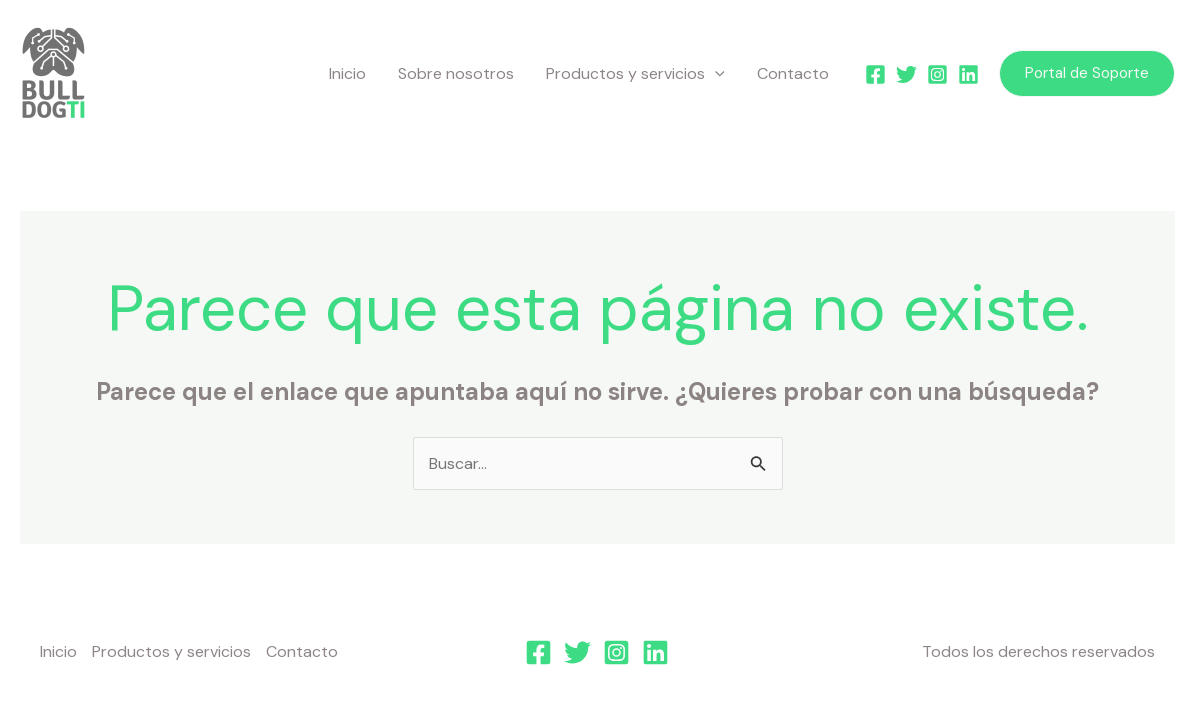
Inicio (347, 73)
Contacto (793, 73)
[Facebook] (875, 74)
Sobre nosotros (456, 73)
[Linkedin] (968, 74)
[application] (715, 74)
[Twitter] (906, 74)
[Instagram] (937, 74)
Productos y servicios (635, 74)
